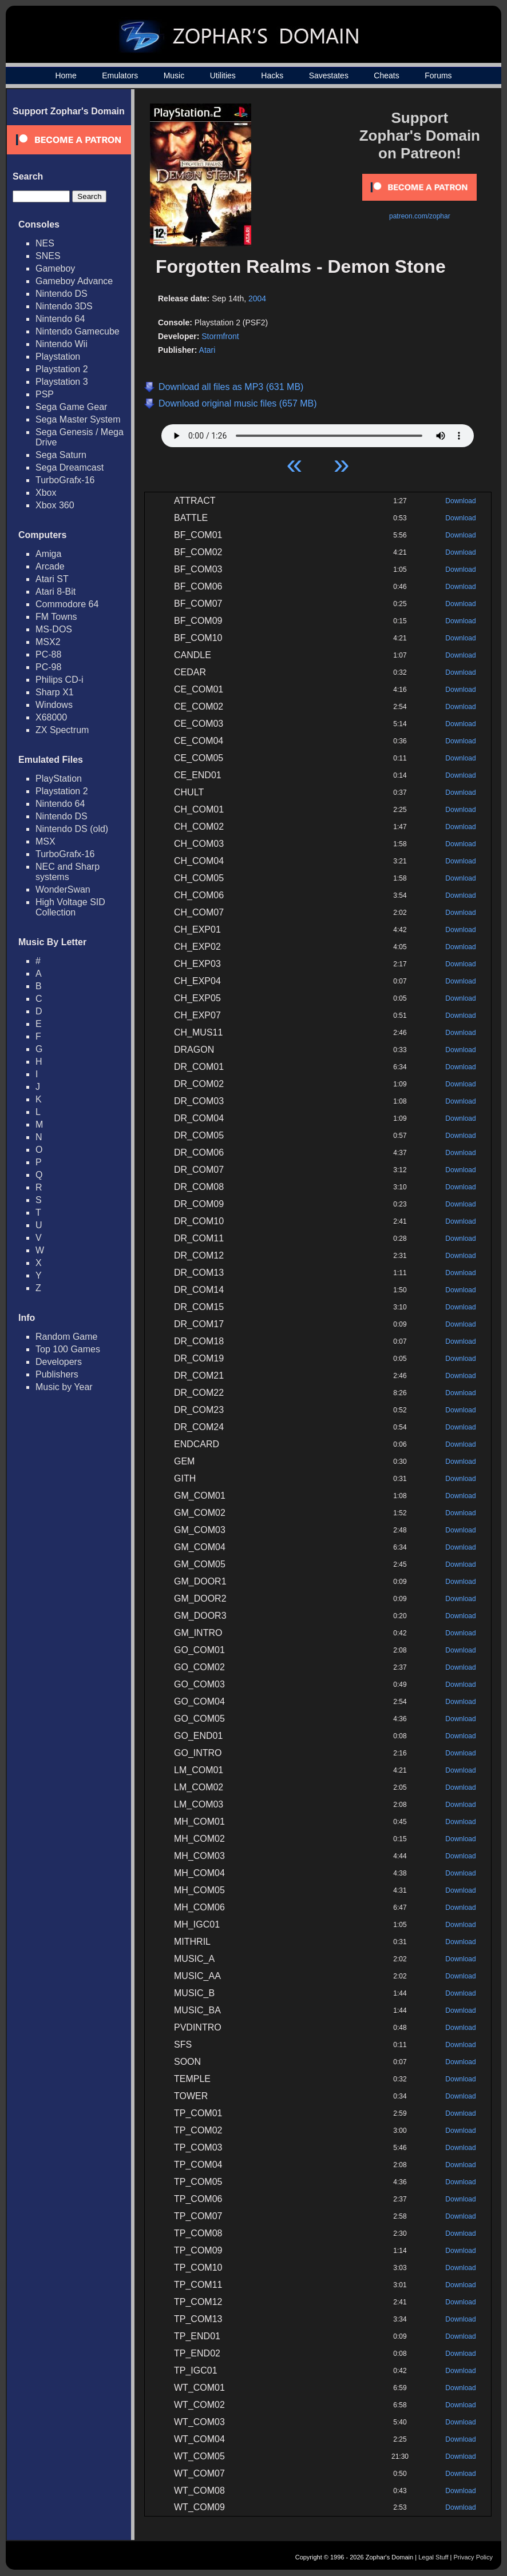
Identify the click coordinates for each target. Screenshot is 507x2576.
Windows (54, 705)
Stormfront (220, 336)
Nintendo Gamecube (77, 331)
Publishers (56, 1374)
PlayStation (58, 778)
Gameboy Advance (74, 281)
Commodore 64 (66, 604)
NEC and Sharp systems (67, 872)
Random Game (66, 1336)
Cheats (386, 75)
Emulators (120, 75)
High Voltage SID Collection (70, 907)
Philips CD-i (59, 679)
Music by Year (64, 1387)
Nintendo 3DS (64, 306)
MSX (45, 841)
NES (44, 243)
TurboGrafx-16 (64, 480)
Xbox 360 (54, 505)
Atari (207, 350)
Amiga (48, 554)
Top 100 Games (67, 1349)
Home (65, 75)
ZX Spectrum (62, 730)
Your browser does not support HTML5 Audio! (317, 433)
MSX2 (48, 642)
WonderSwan (62, 889)
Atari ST (52, 579)
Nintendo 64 (60, 319)
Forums (438, 75)
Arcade (50, 566)
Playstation (57, 356)
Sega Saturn (60, 455)
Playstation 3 (61, 382)
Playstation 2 (61, 369)
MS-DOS (53, 629)
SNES (48, 256)
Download (460, 501)
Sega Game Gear (71, 407)
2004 (257, 298)
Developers (58, 1362)
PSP (44, 394)
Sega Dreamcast (69, 467)
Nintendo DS (61, 293)
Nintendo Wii (61, 344)
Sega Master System (78, 419)
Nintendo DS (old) (71, 829)
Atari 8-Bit (55, 591)
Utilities (223, 75)
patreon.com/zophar (419, 216)
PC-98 (48, 667)
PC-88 (48, 654)
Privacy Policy (473, 2557)
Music (174, 75)
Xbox (45, 492)
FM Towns (56, 617)
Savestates (328, 75)
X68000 (51, 717)
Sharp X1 (54, 692)
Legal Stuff (433, 2557)
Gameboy (55, 268)
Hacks (272, 75)
